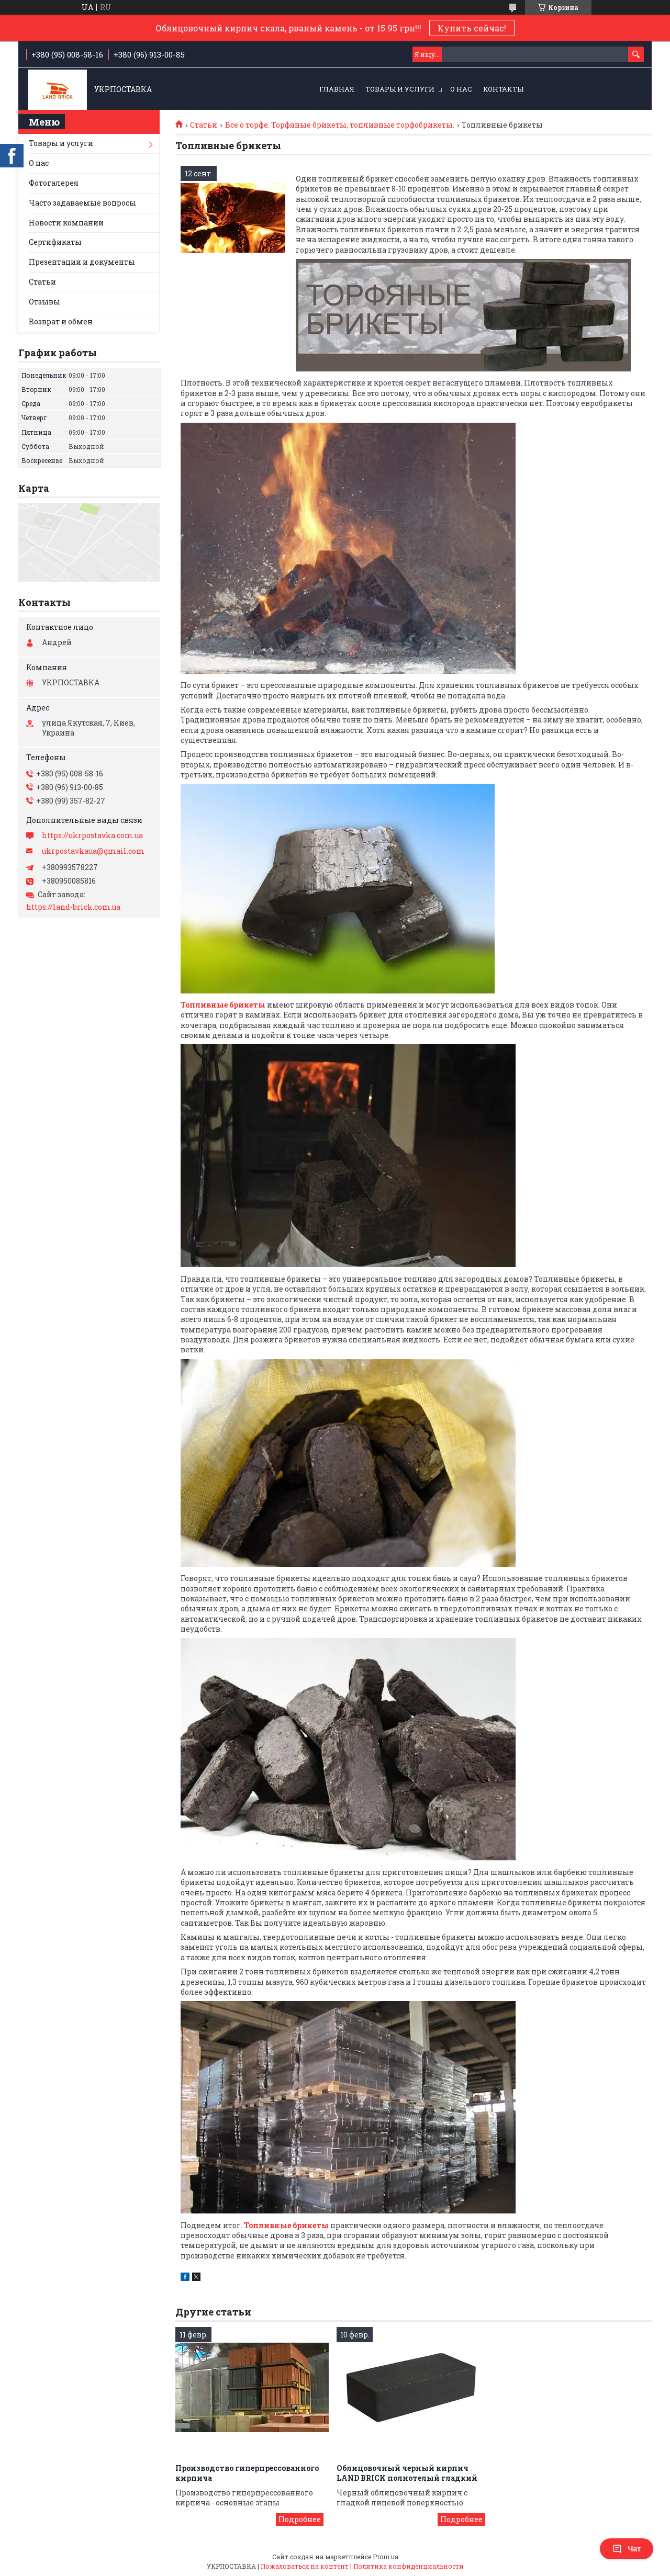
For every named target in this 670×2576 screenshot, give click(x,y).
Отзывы (44, 302)
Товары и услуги (399, 89)
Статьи (203, 125)
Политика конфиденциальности (408, 2566)
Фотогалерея (54, 183)
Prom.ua (385, 2556)
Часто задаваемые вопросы (82, 203)
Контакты (503, 89)
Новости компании (66, 223)
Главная (336, 89)
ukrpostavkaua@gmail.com (93, 851)
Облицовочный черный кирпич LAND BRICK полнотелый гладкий (407, 2473)
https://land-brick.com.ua (73, 907)
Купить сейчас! (472, 27)
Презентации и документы (82, 262)
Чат (626, 2549)
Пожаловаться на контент (305, 2566)
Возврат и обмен (61, 321)
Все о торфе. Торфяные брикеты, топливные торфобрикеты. (339, 125)
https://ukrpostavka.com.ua (92, 835)
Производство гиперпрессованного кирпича (247, 2473)
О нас (461, 89)
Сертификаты (55, 242)
